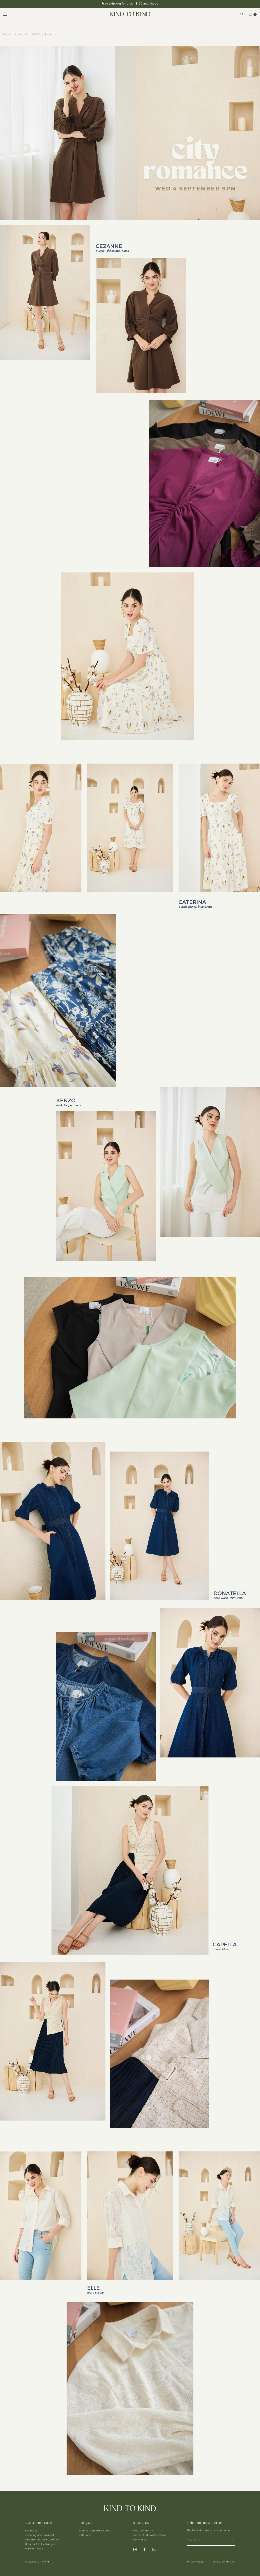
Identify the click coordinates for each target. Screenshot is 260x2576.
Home (7, 34)
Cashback (31, 2531)
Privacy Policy (195, 2562)
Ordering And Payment (39, 2535)
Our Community (143, 2531)
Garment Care (34, 2549)
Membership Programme (94, 2531)
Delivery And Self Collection (42, 2540)
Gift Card (85, 2535)
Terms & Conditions (223, 2562)
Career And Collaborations (149, 2535)
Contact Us (140, 2540)
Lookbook (21, 34)
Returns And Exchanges (40, 2544)
